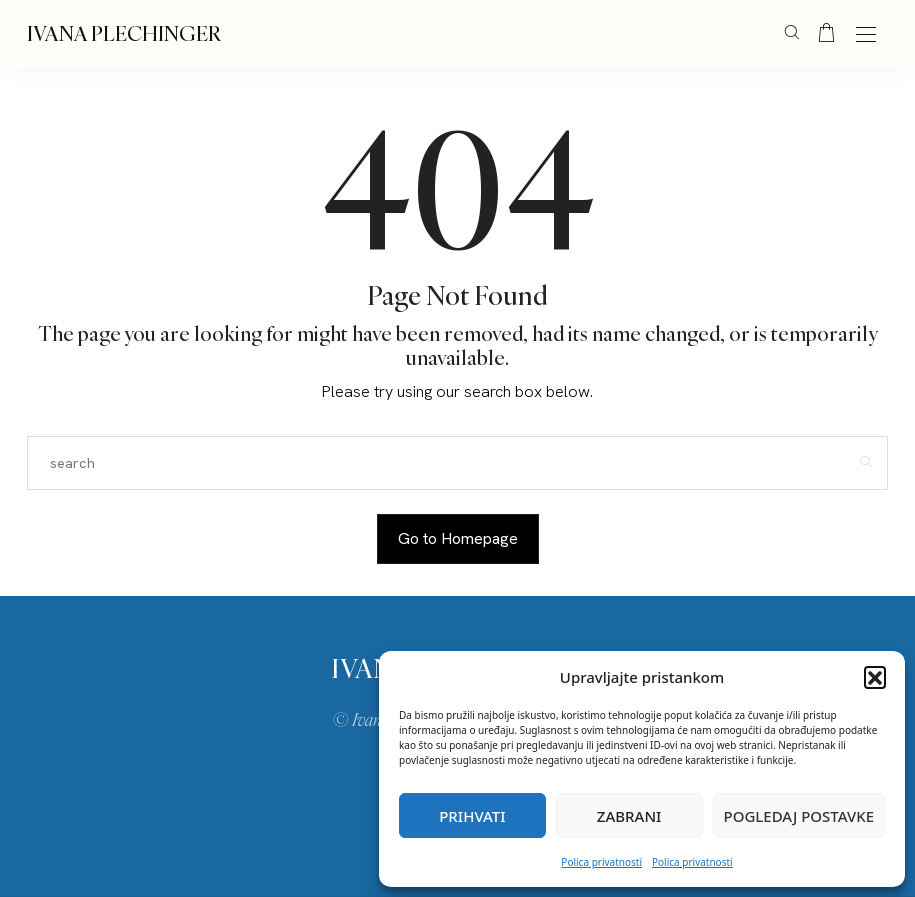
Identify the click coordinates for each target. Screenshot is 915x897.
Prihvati (472, 816)
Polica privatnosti (601, 862)
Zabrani (629, 816)
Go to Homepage (458, 538)
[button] (875, 677)
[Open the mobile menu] (866, 35)
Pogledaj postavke (799, 816)
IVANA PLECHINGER (124, 33)
